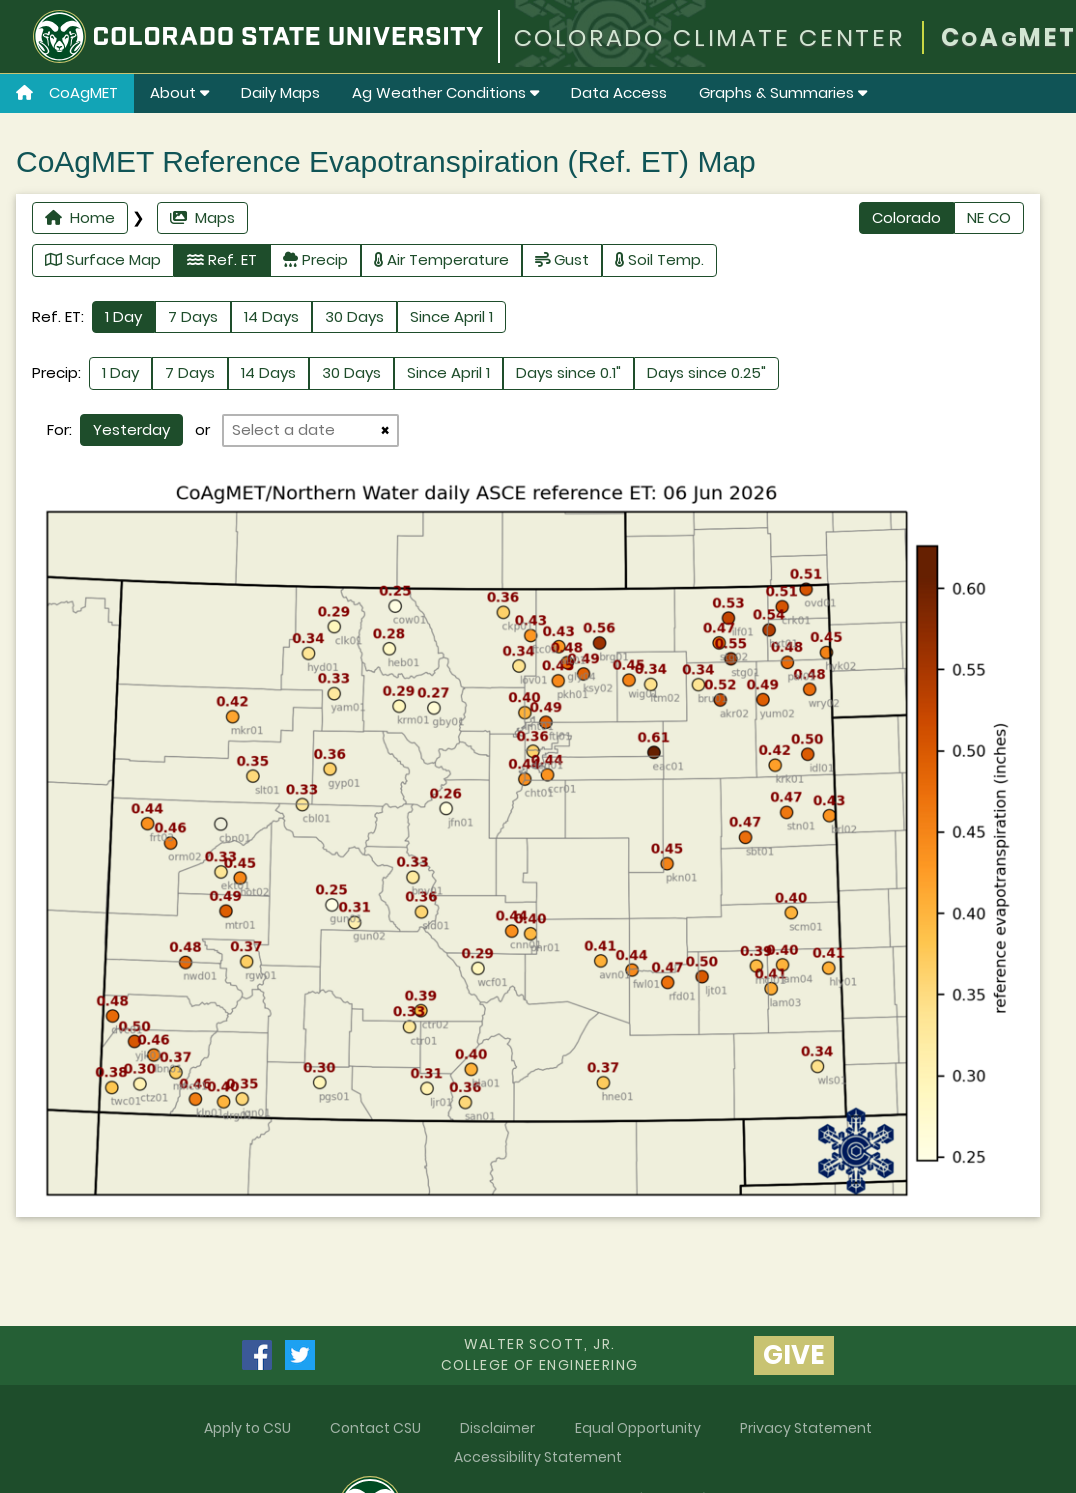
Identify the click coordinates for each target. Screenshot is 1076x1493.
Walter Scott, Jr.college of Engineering (540, 1354)
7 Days (193, 316)
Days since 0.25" (706, 372)
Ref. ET (222, 259)
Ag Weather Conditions (445, 92)
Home (80, 217)
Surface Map (103, 259)
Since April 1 (451, 316)
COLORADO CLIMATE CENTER (709, 37)
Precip (315, 259)
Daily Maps (280, 92)
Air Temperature (441, 259)
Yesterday (131, 429)
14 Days (271, 316)
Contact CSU (375, 1428)
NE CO (989, 217)
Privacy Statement (806, 1428)
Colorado (906, 217)
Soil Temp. (659, 259)
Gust (562, 259)
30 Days (354, 316)
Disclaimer (497, 1428)
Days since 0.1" (568, 372)
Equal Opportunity (638, 1428)
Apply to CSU (247, 1428)
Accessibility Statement (538, 1457)
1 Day (123, 316)
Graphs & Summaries (783, 92)
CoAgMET (67, 92)
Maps (202, 217)
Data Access (619, 92)
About (179, 92)
